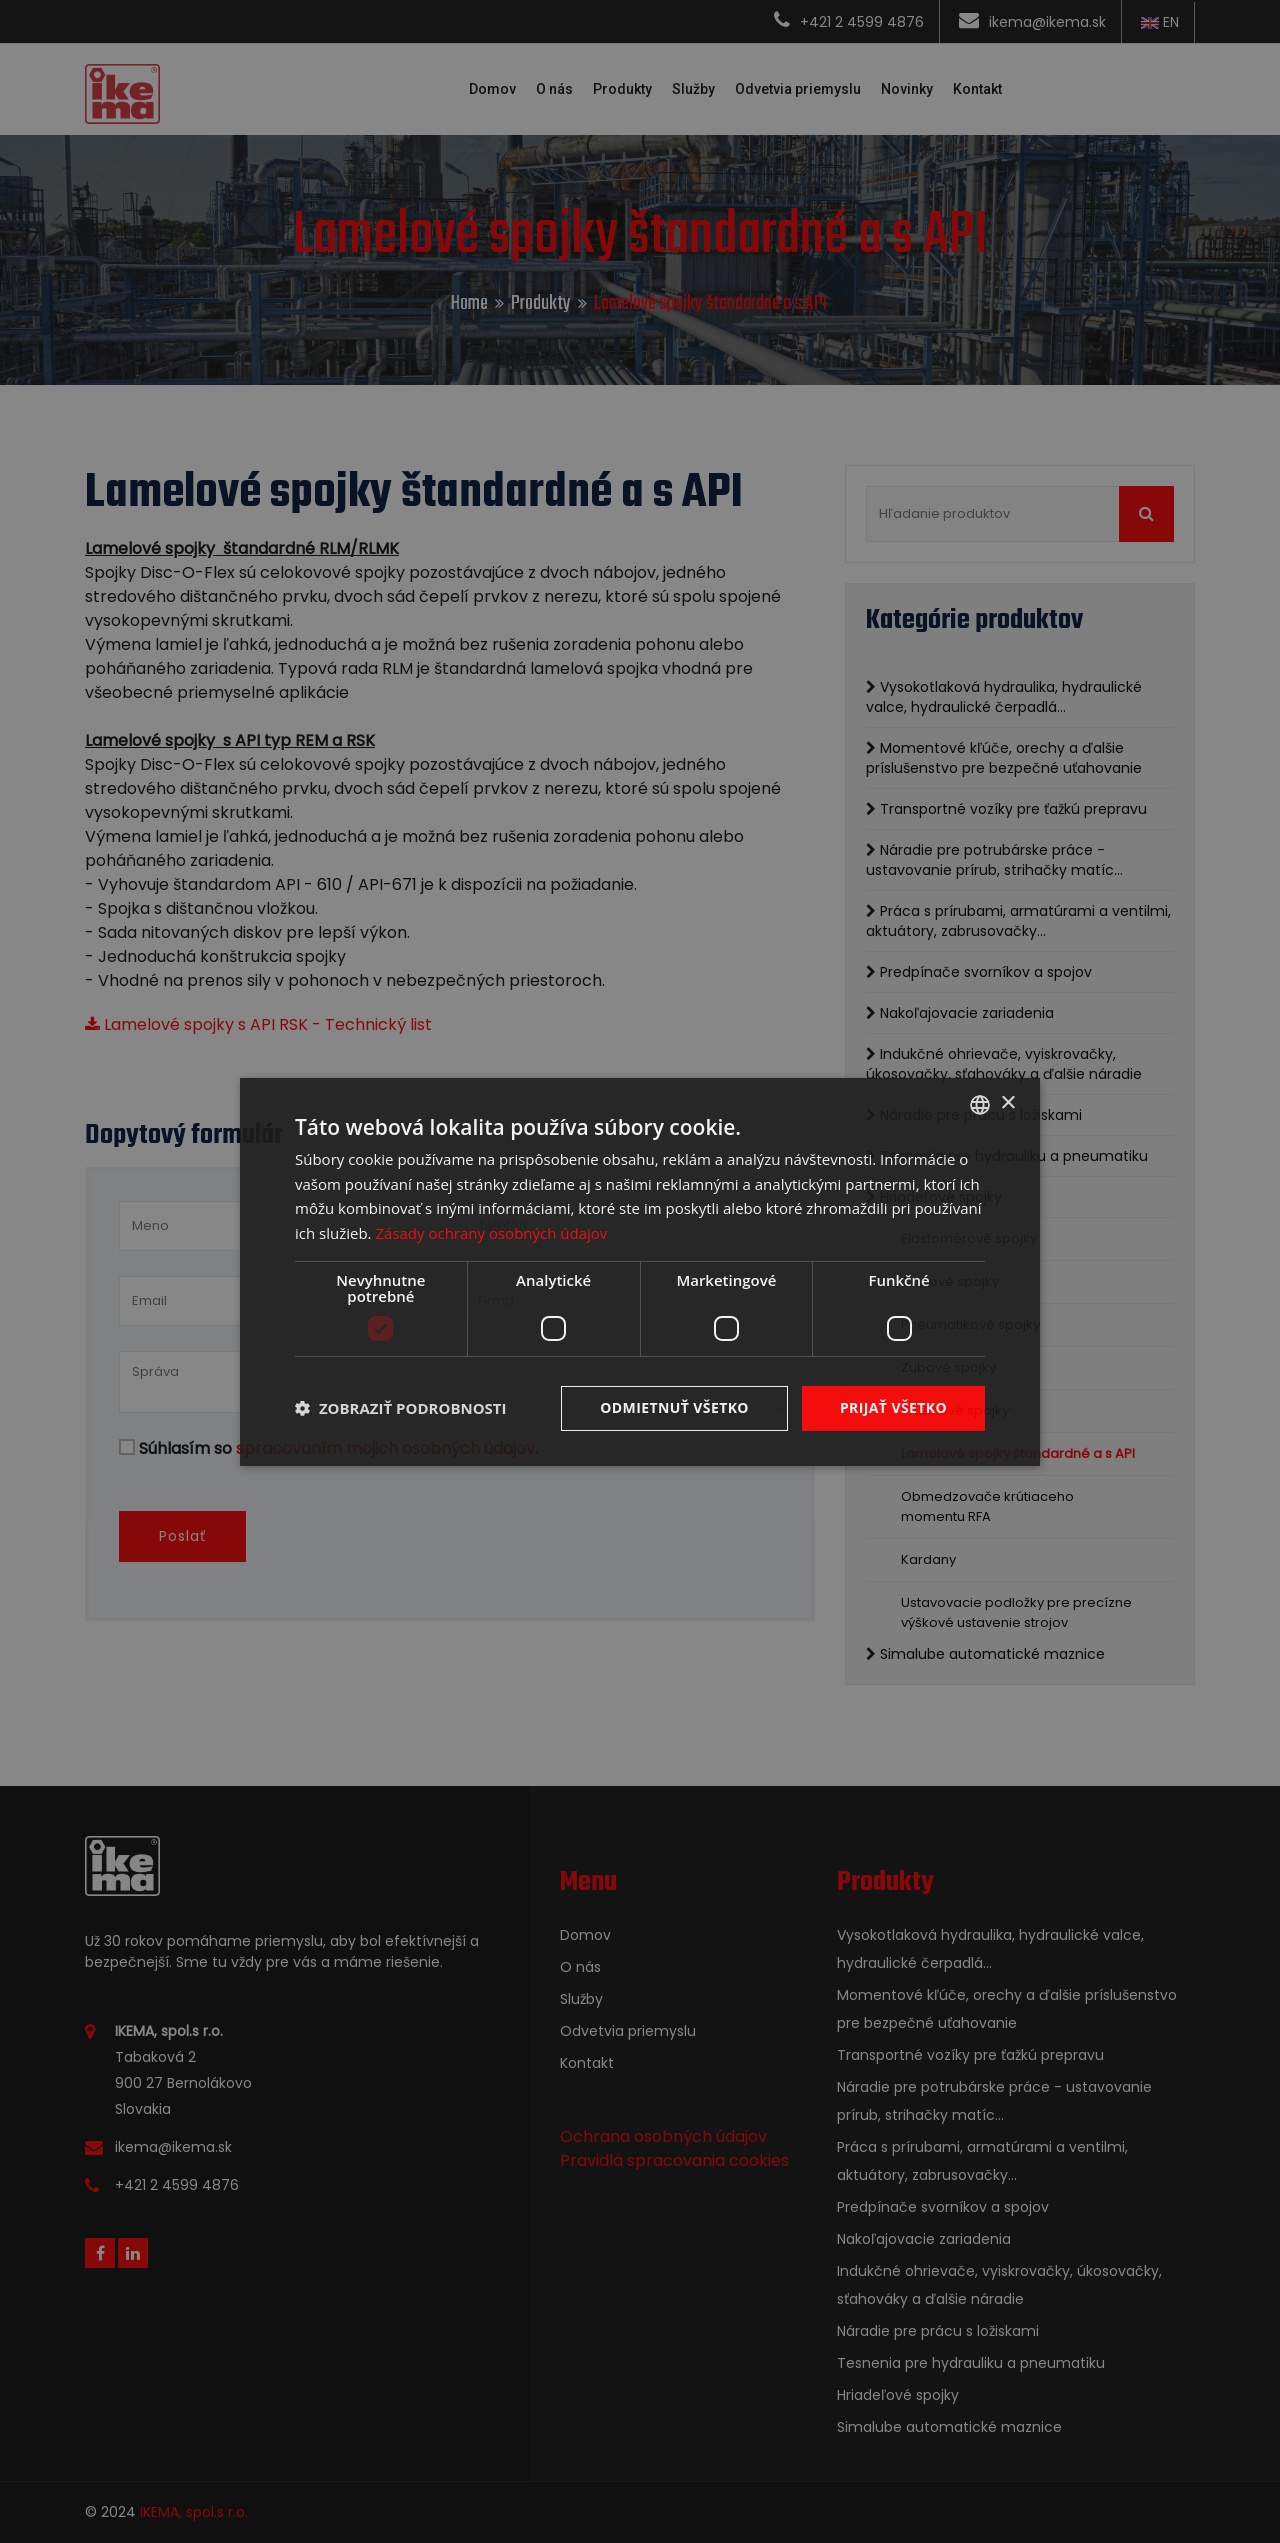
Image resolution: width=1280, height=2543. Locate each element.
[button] (401, 1408)
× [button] (1007, 1103)
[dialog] (640, 1271)
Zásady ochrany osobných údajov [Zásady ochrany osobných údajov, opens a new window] (491, 1233)
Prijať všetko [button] (893, 1407)
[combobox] (980, 1104)
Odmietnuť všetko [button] (674, 1407)
